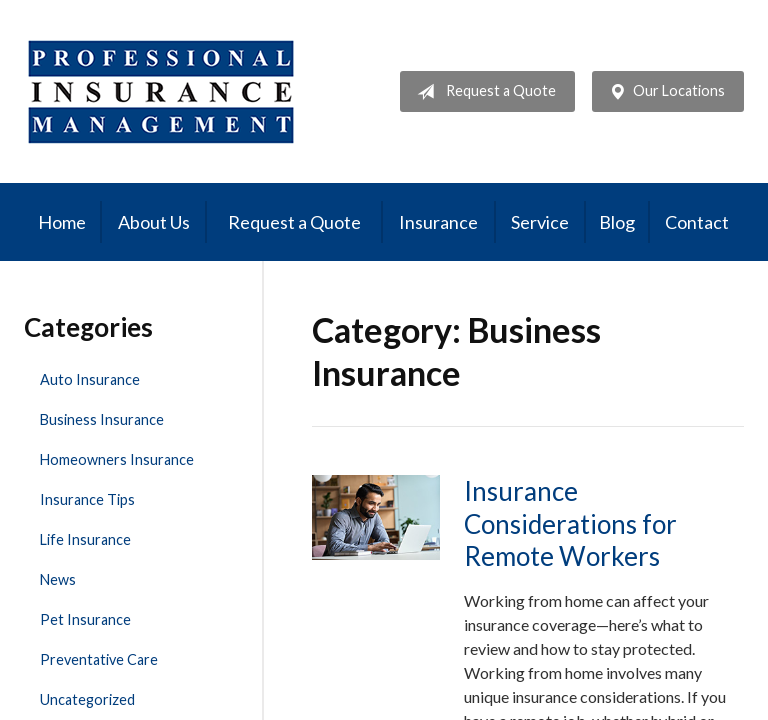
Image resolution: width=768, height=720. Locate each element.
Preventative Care (99, 659)
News (58, 579)
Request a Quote (482, 92)
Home (62, 222)
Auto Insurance (90, 379)
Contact (697, 222)
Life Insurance (85, 539)
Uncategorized (87, 699)
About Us (154, 222)
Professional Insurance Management (161, 91)
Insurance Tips (87, 499)
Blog (617, 222)
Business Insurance (102, 419)
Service (540, 222)
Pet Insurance (85, 619)
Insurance (438, 222)
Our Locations (663, 92)
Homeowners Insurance (117, 459)
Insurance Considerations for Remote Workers (570, 523)
